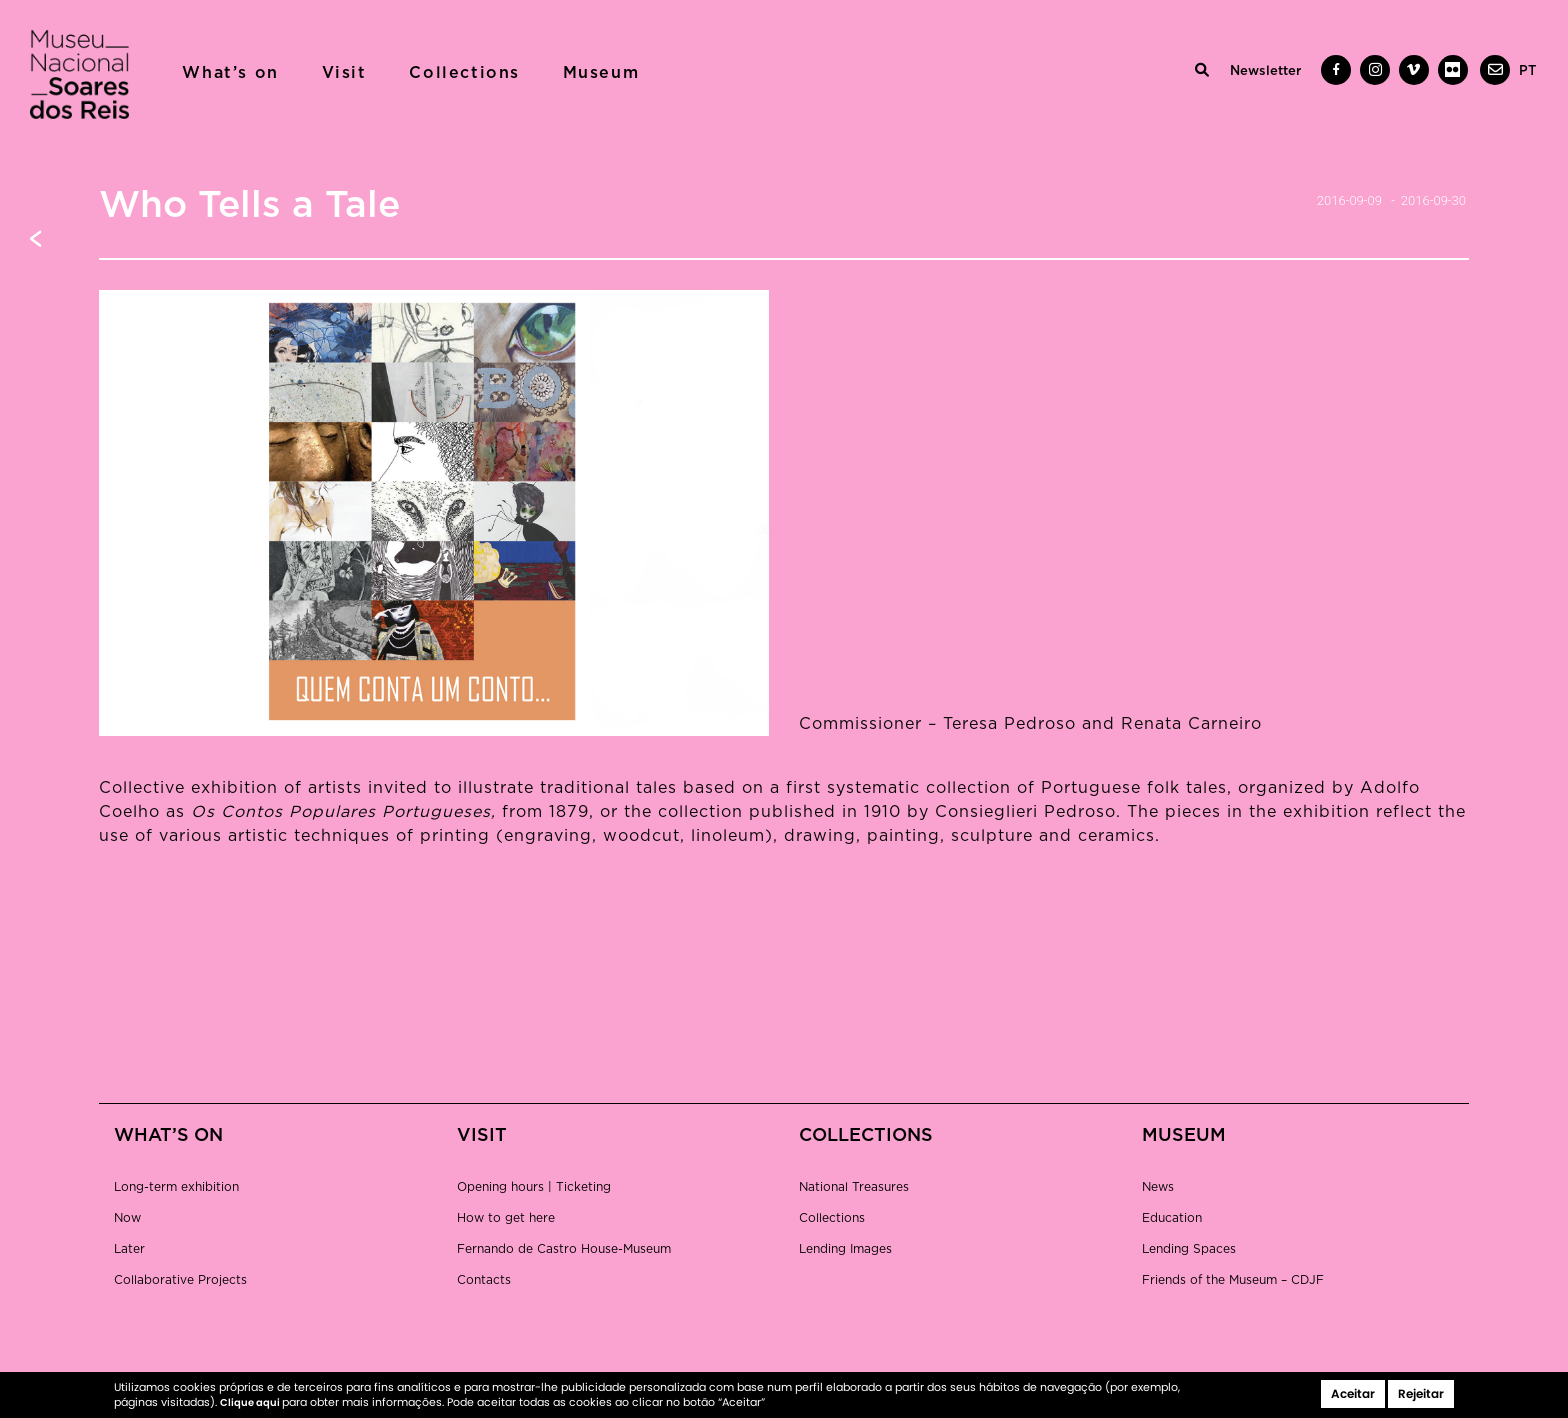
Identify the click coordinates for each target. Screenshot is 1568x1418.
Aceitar (1353, 1393)
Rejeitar (1421, 1393)
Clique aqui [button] (251, 1402)
